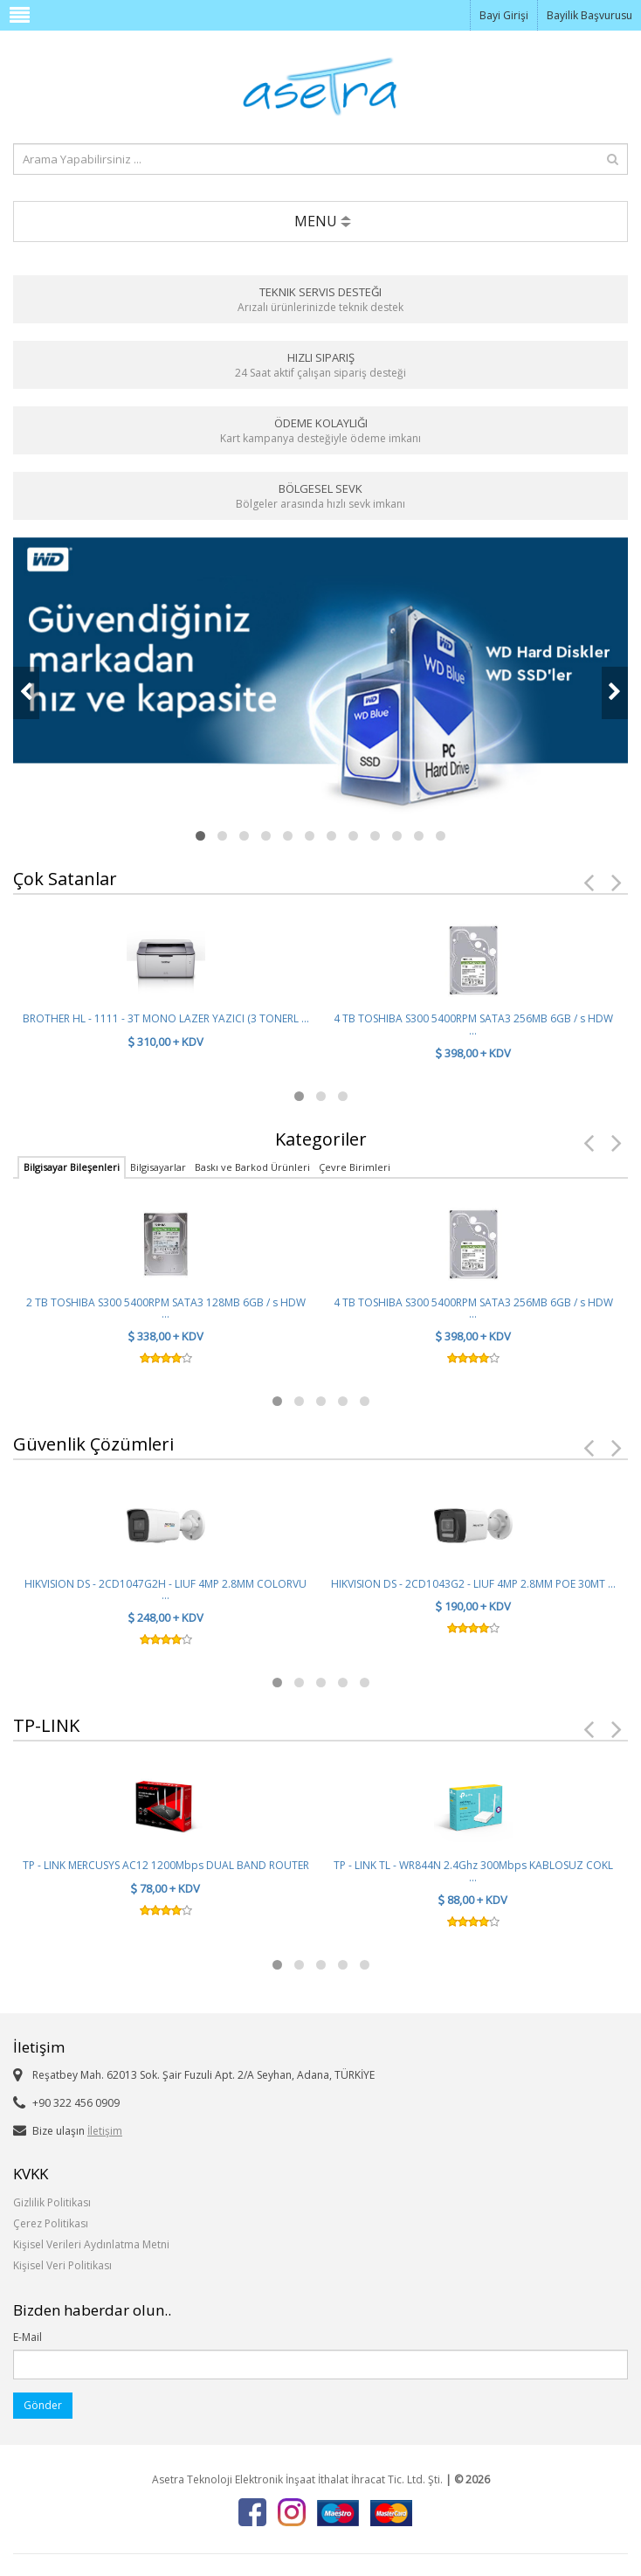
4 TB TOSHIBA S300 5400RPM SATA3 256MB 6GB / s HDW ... (473, 1024)
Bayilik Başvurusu (589, 15)
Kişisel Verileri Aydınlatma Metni (91, 2244)
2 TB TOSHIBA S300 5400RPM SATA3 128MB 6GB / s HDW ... (166, 1308)
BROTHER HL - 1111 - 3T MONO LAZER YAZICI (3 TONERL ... (166, 1018)
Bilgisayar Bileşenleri (72, 1167)
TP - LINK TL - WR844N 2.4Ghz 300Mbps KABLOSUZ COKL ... (473, 1871)
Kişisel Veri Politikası (62, 2265)
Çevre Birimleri (354, 1167)
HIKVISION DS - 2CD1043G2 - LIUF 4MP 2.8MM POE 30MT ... (473, 1583)
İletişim (104, 2130)
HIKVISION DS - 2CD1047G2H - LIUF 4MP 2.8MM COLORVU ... (165, 1589)
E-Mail (27, 2337)
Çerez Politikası (50, 2223)
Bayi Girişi (503, 15)
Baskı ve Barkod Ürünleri (252, 1167)
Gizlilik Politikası (52, 2202)
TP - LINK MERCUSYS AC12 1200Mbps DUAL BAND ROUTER (166, 1865)
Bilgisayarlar (158, 1167)
